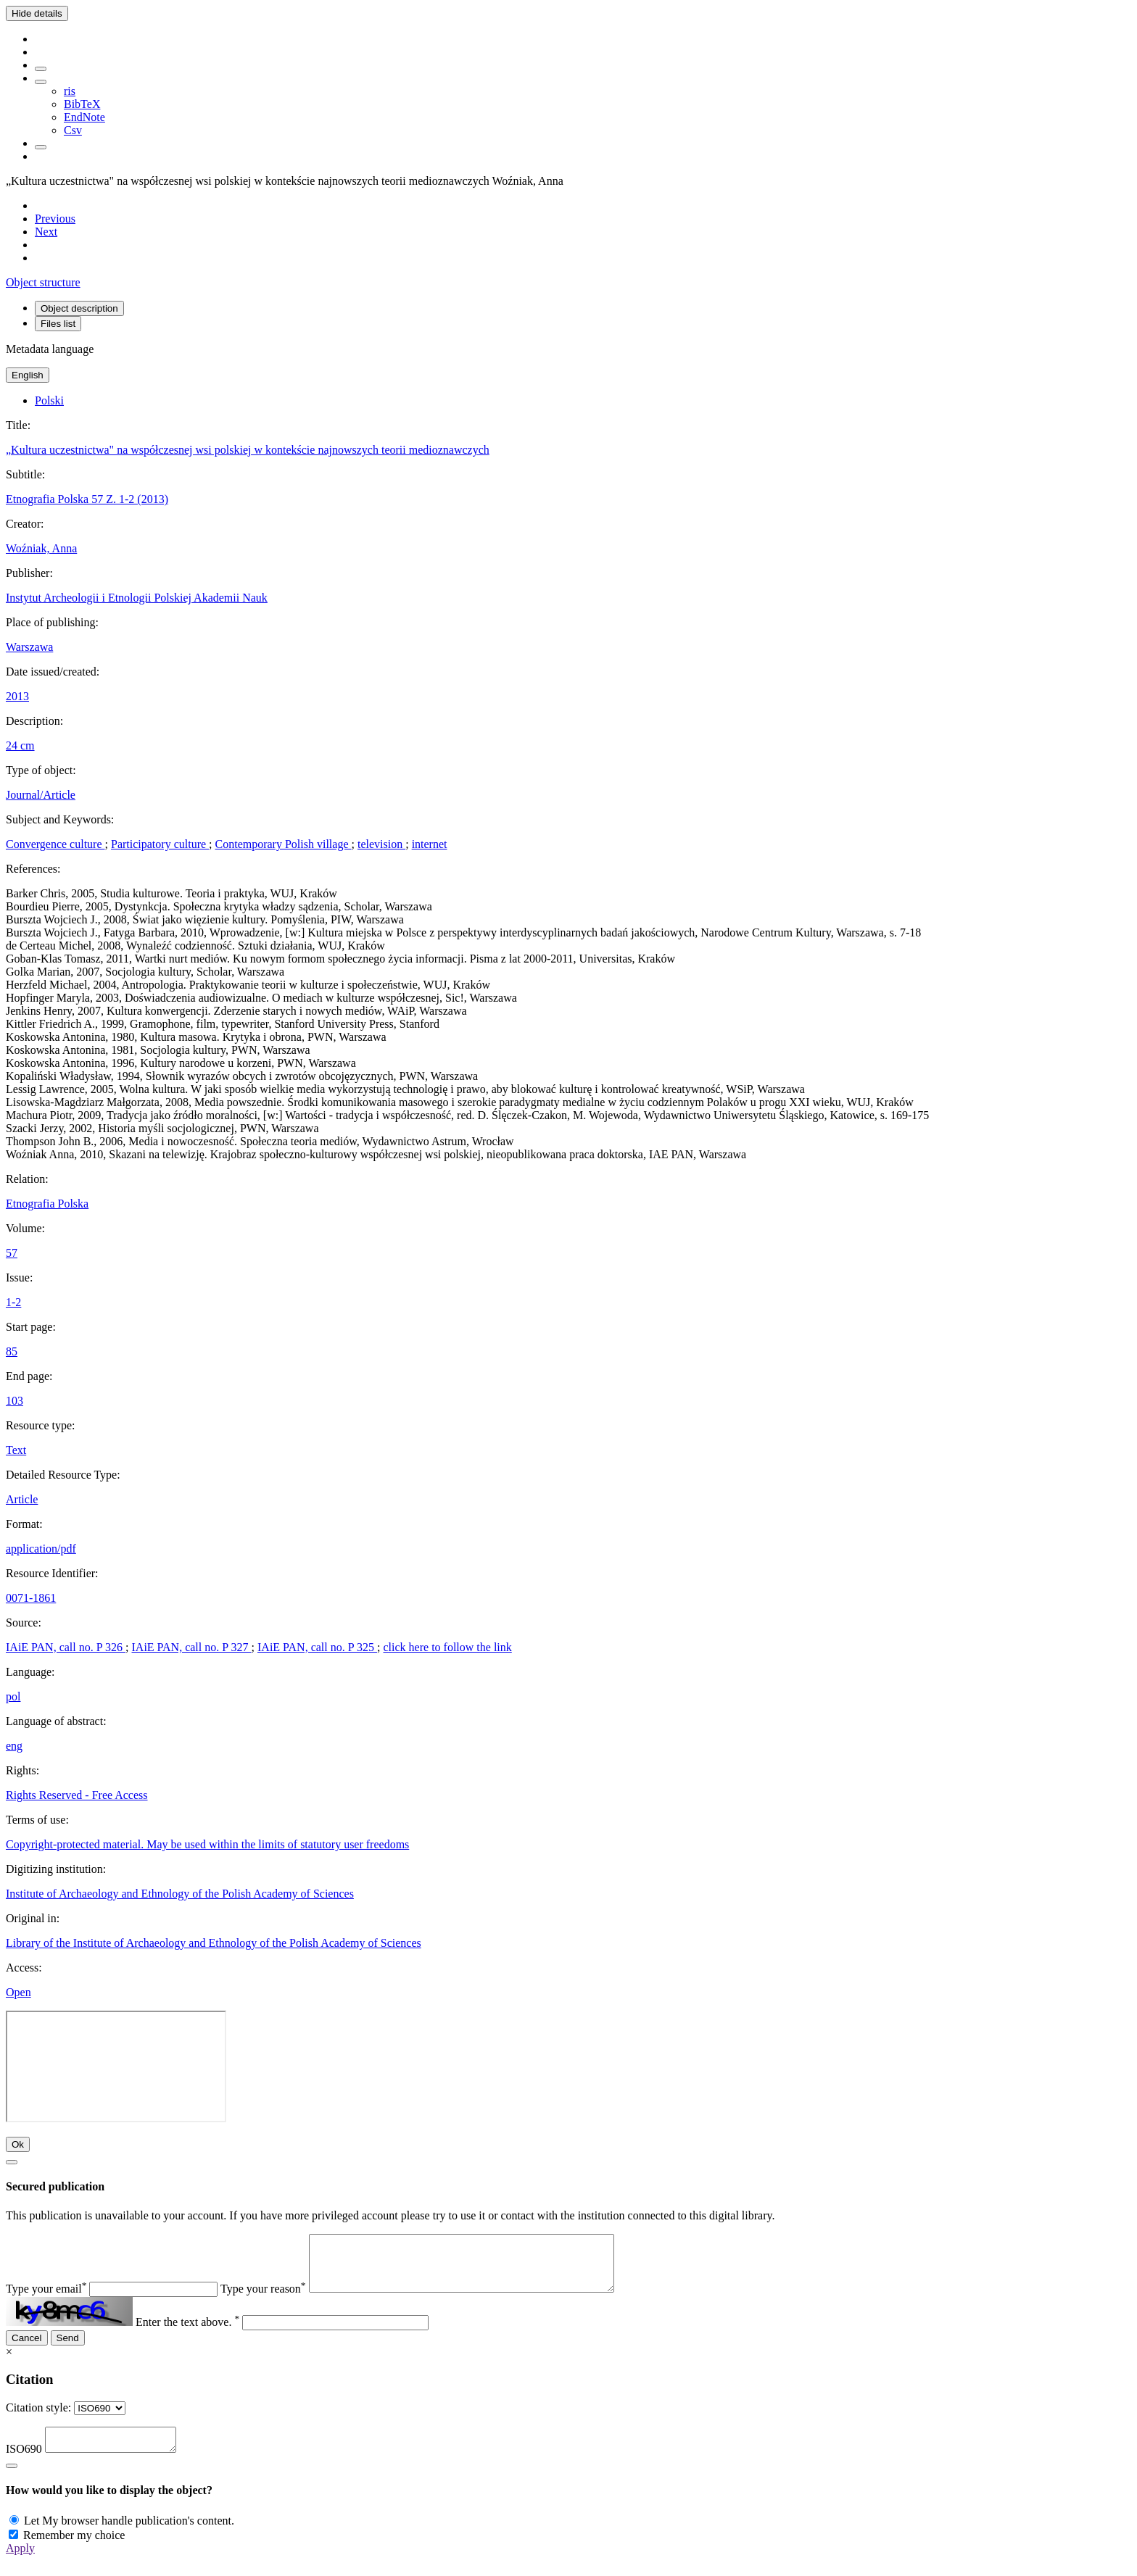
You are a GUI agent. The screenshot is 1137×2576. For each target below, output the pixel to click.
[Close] (11, 2162)
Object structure (43, 282)
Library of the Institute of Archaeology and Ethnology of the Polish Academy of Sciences (213, 1943)
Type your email (46, 2299)
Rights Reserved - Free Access (77, 1795)
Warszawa (29, 647)
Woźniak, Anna (41, 548)
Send (68, 2348)
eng (14, 1746)
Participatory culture (160, 844)
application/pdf (41, 1548)
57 (11, 1253)
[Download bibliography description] (40, 82)
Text (16, 1450)
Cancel (27, 2348)
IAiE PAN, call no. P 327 (192, 1647)
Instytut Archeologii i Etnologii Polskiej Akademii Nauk (137, 597)
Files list (58, 323)
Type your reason (263, 2299)
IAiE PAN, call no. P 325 (317, 1647)
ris (69, 91)
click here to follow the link (448, 1647)
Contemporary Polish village (283, 844)
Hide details (37, 13)
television (381, 844)
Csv (73, 130)
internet (429, 844)
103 (14, 1401)
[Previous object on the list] (55, 218)
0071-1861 (31, 1598)
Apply (20, 2563)
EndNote (84, 117)
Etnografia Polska (47, 1203)
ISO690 (24, 2464)
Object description (79, 308)
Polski (49, 400)
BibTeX (82, 104)
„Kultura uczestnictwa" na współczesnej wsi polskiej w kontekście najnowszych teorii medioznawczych (247, 450)
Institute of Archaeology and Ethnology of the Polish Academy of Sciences (180, 1893)
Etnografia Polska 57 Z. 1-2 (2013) (87, 499)
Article (22, 1499)
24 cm (20, 745)
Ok (18, 2144)
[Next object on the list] (46, 231)
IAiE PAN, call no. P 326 (65, 1647)
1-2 (13, 1302)
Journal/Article (40, 795)
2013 (17, 696)
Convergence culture (55, 844)
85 (11, 1351)
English (28, 375)
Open (18, 1992)
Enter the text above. (187, 2333)
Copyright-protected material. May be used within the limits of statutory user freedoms (207, 1844)
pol (13, 1696)
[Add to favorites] (40, 69)
